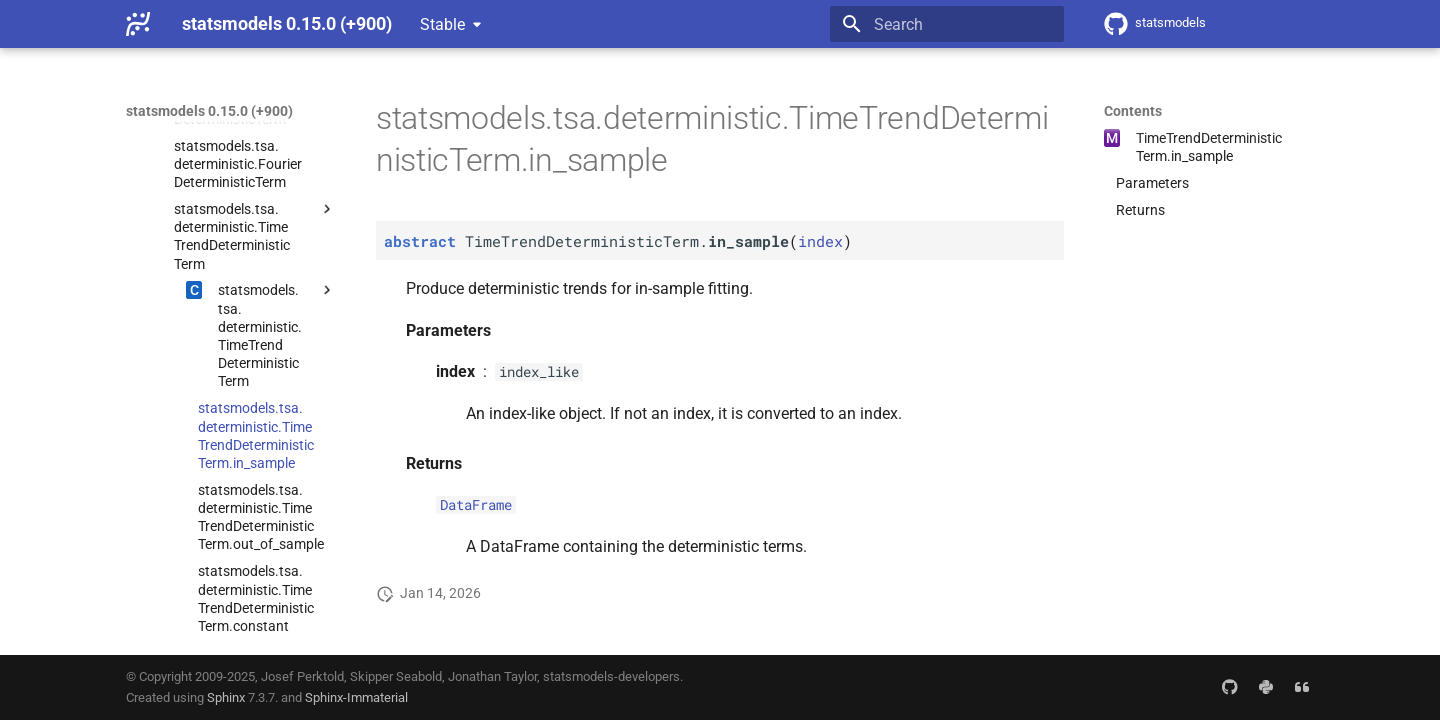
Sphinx (226, 697)
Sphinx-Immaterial (356, 697)
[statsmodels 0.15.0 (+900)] (138, 24)
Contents (1133, 111)
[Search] (947, 24)
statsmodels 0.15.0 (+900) (209, 111)
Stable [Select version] (442, 24)
